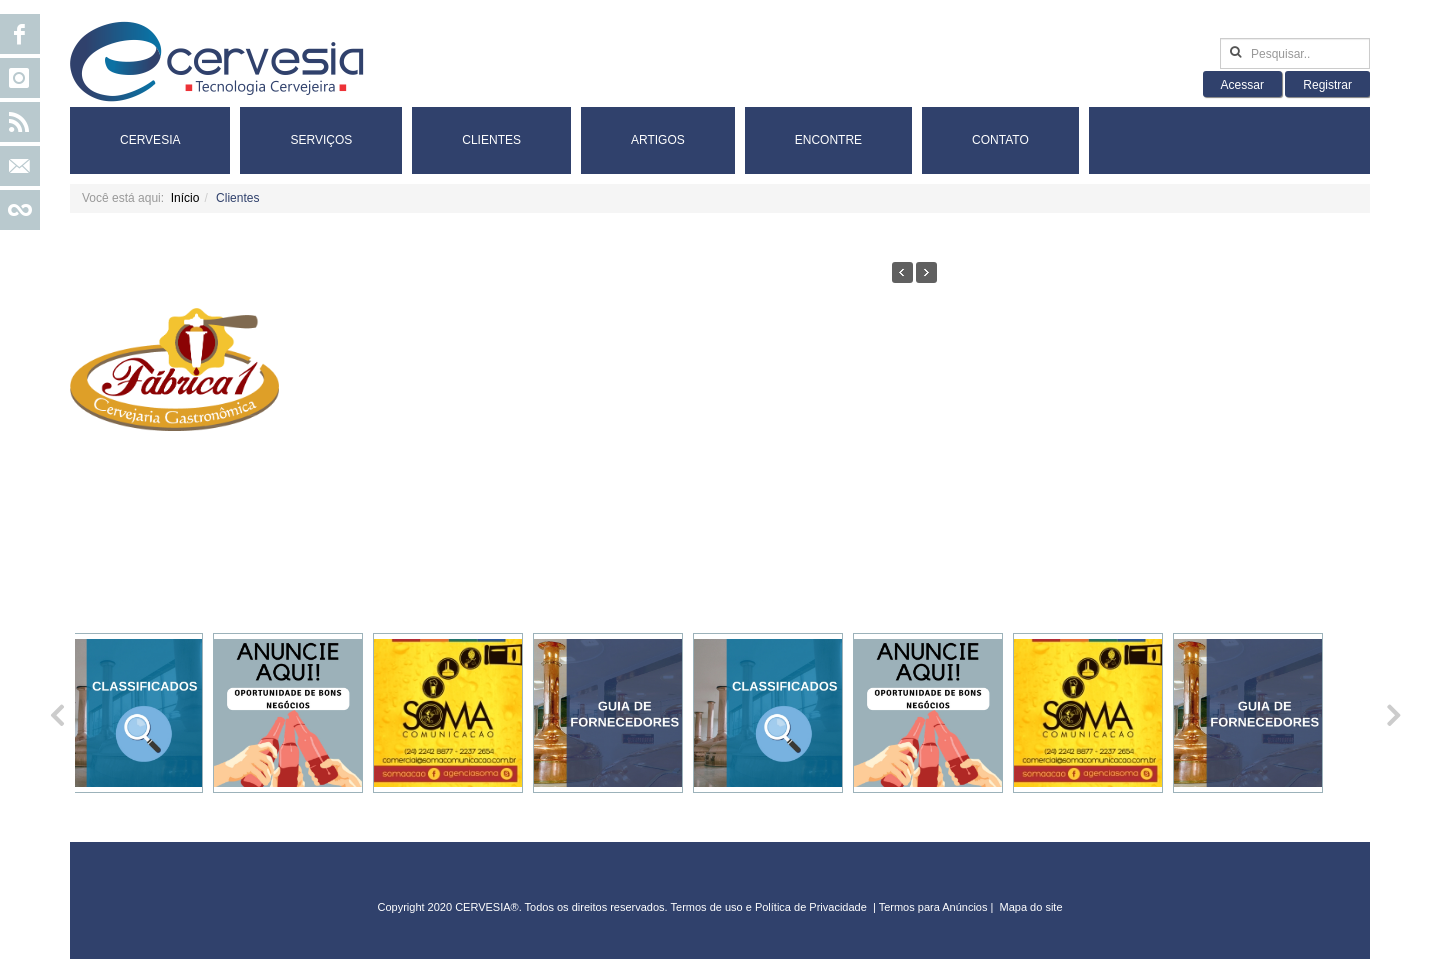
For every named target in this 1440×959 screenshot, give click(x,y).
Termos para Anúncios (935, 907)
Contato (1000, 140)
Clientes (491, 140)
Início (185, 198)
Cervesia (150, 140)
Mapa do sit (1028, 907)
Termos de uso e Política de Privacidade (769, 907)
